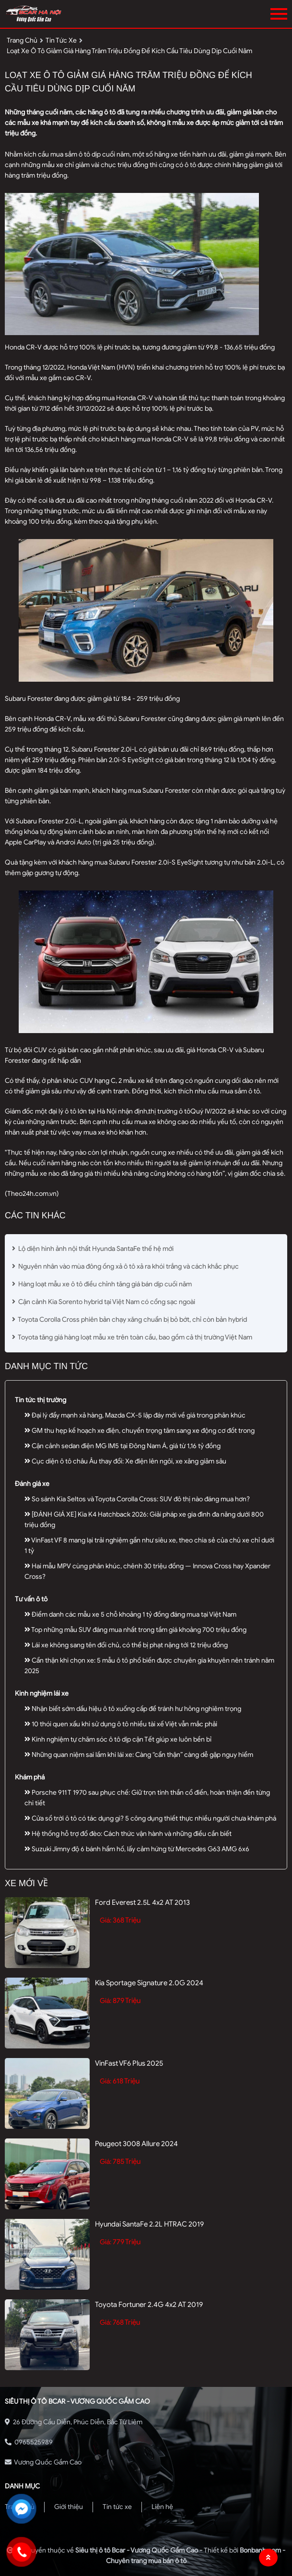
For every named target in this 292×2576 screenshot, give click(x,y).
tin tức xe (61, 40)
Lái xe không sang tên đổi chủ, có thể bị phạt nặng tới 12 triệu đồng (126, 1645)
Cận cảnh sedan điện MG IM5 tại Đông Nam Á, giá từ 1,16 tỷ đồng (122, 1446)
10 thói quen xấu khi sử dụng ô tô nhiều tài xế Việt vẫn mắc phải (120, 1724)
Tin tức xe (117, 2507)
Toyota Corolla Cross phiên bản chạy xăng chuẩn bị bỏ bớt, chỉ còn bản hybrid (129, 1320)
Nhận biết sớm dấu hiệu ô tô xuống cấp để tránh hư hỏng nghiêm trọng (132, 1709)
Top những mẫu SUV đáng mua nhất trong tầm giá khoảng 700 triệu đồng (135, 1630)
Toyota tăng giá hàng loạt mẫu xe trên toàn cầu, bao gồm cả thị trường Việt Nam (132, 1337)
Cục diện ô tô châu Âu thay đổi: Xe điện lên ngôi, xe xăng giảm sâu (125, 1461)
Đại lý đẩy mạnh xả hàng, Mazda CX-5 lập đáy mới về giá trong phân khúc (134, 1415)
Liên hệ (162, 2507)
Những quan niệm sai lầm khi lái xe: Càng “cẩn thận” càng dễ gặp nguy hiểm (138, 1755)
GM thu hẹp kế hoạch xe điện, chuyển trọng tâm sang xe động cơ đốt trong (139, 1431)
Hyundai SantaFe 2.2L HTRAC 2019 (149, 2224)
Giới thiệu (68, 2507)
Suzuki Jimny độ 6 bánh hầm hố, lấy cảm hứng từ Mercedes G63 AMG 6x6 (136, 1849)
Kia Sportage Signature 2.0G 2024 (149, 1983)
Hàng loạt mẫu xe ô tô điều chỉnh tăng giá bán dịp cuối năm (102, 1284)
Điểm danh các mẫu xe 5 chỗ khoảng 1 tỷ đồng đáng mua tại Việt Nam (130, 1614)
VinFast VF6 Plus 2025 (129, 2063)
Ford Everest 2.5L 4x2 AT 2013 (142, 1902)
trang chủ (22, 40)
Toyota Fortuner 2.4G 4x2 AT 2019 (149, 2304)
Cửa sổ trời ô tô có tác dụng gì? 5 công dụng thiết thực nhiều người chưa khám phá (150, 1818)
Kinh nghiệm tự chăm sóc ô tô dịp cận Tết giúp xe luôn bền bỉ (117, 1739)
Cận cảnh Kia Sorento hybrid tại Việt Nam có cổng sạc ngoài (103, 1302)
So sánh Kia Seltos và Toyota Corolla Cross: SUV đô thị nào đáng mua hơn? (137, 1499)
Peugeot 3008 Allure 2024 (136, 2143)
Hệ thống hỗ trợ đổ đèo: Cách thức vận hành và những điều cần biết (128, 1834)
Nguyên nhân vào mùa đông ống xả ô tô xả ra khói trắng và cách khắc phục (125, 1266)
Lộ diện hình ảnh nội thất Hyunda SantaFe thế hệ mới (93, 1249)
